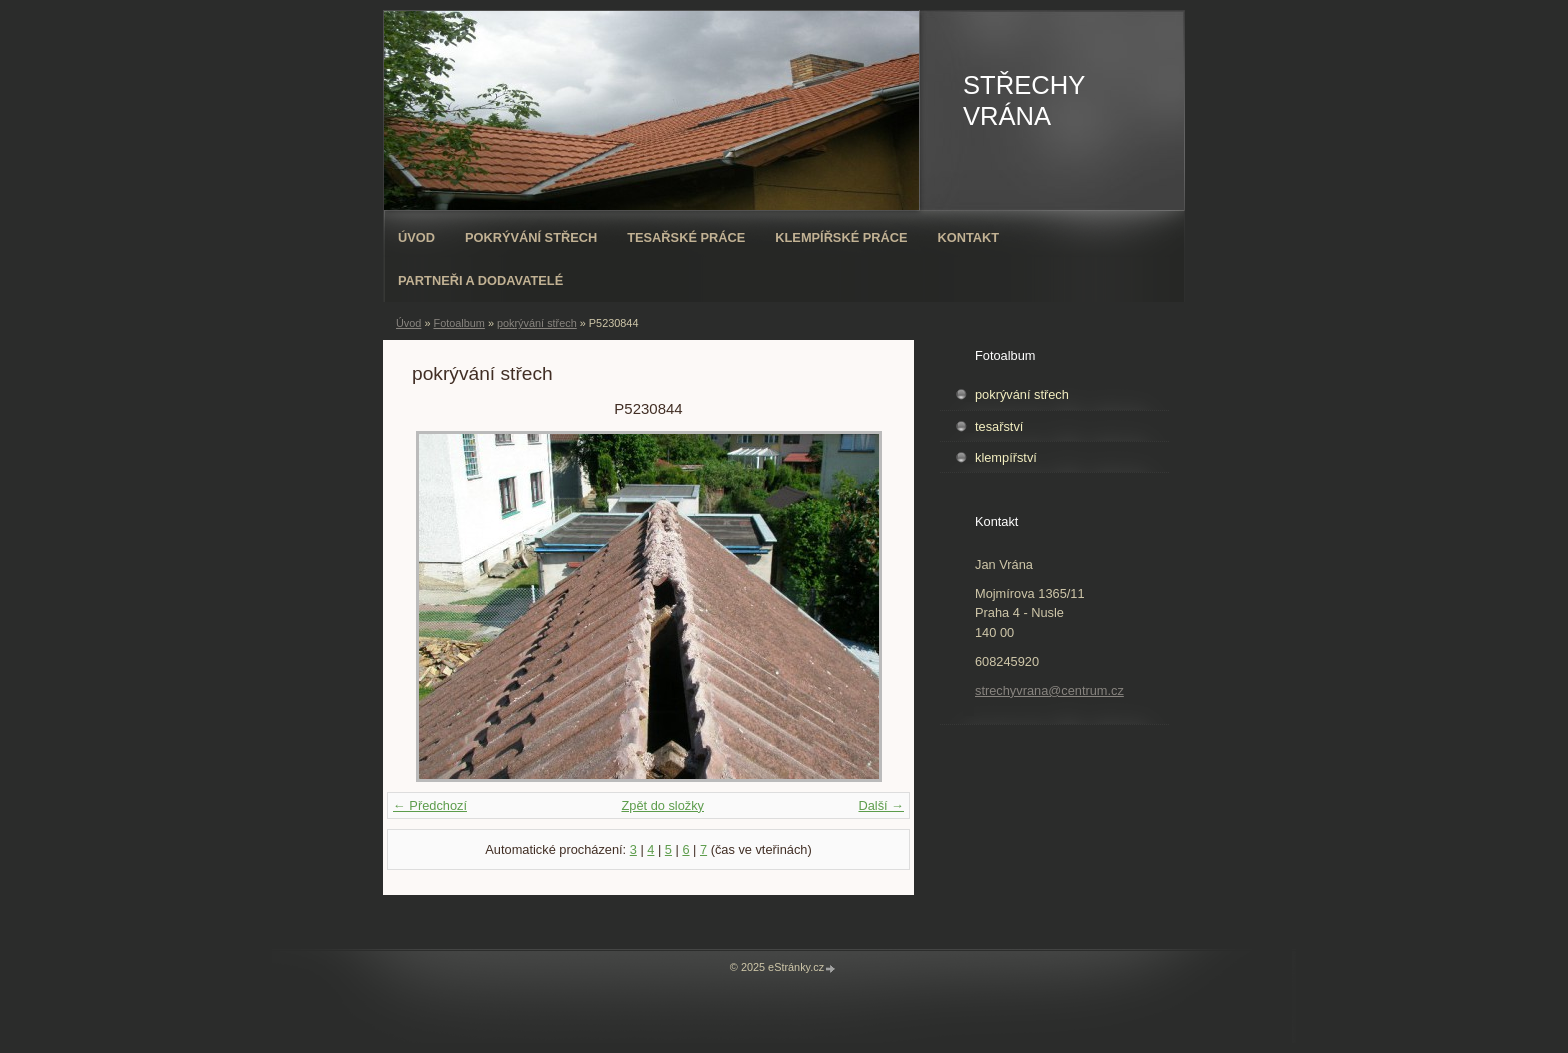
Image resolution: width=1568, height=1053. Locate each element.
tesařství (999, 426)
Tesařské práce (686, 237)
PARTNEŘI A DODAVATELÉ (480, 280)
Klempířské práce (841, 237)
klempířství (1006, 457)
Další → (881, 805)
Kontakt (969, 237)
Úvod (416, 237)
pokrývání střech (537, 323)
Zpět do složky (662, 805)
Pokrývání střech (531, 237)
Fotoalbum (458, 323)
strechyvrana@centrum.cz (1049, 690)
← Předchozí (430, 805)
